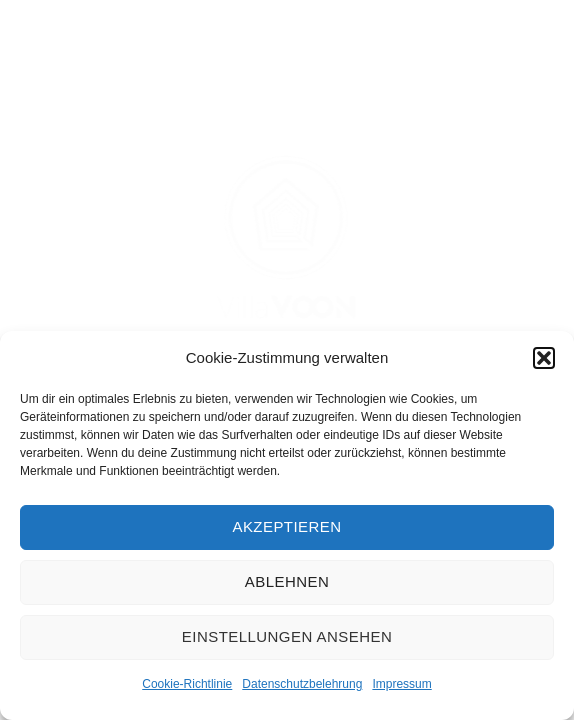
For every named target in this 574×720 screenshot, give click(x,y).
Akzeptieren (286, 526)
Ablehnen (287, 581)
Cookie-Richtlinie (187, 684)
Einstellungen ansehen (287, 636)
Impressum (401, 684)
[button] (544, 358)
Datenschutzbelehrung (302, 684)
